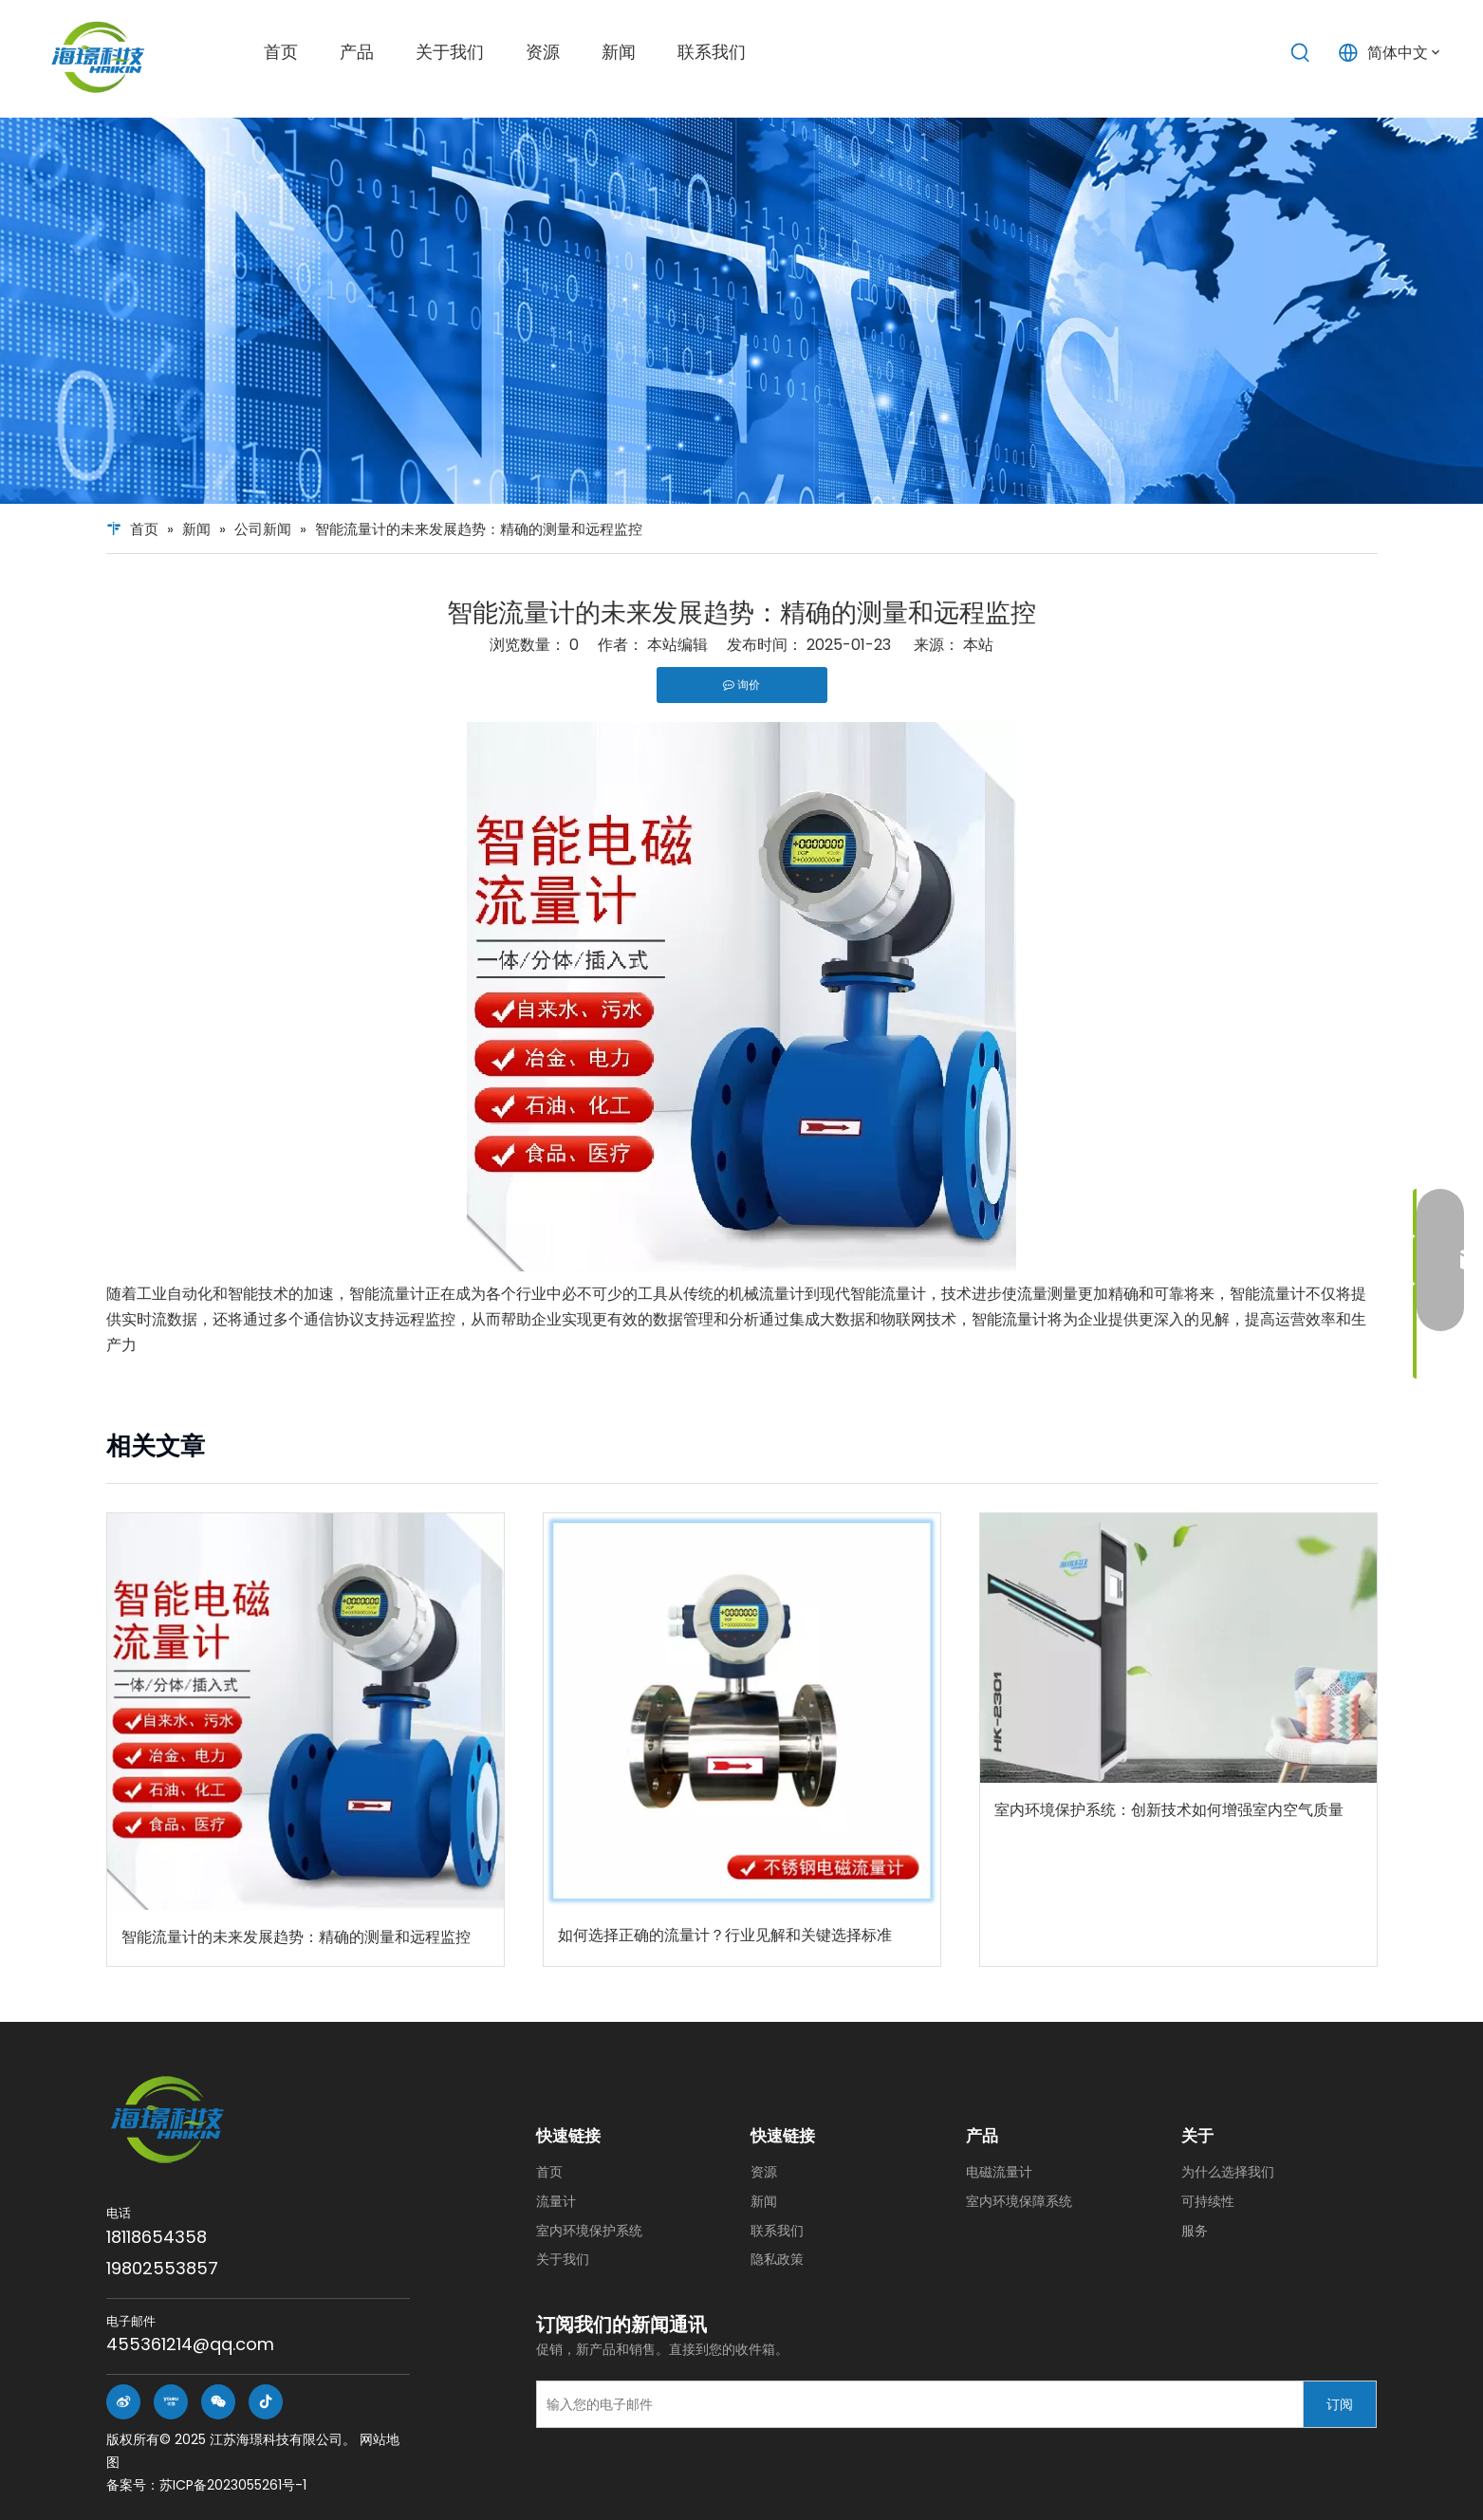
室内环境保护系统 (589, 2230)
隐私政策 (777, 2259)
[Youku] (171, 2401)
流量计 (556, 2201)
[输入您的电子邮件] (914, 2404)
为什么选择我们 (1227, 2171)
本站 (978, 645)
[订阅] (1340, 2404)
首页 (549, 2171)
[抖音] (266, 2401)
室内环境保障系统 (1019, 2201)
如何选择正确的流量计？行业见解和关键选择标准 (725, 1935)
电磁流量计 (999, 2171)
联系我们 (777, 2230)
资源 (764, 2171)
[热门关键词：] (1301, 53)
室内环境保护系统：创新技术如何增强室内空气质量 (1169, 1810)
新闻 (764, 2201)
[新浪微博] (123, 2401)
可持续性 (1207, 2201)
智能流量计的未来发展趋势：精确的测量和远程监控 (296, 1937)
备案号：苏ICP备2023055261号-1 (206, 2484)
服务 (1194, 2230)
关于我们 (562, 2259)
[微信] (218, 2401)
